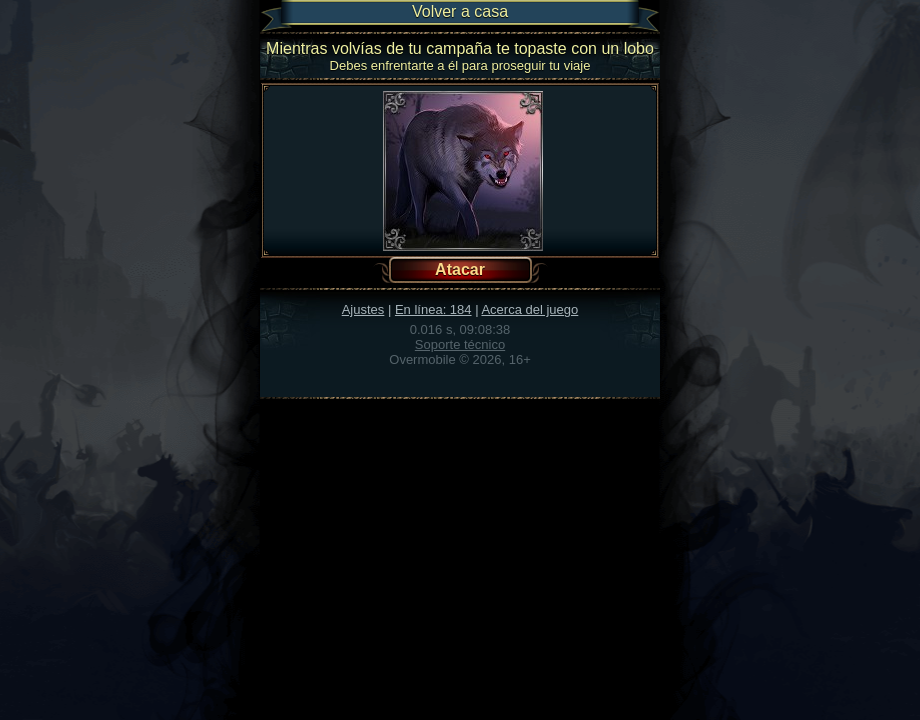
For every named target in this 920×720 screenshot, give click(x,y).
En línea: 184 (433, 309)
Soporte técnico (460, 344)
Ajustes (363, 309)
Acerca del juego (529, 309)
